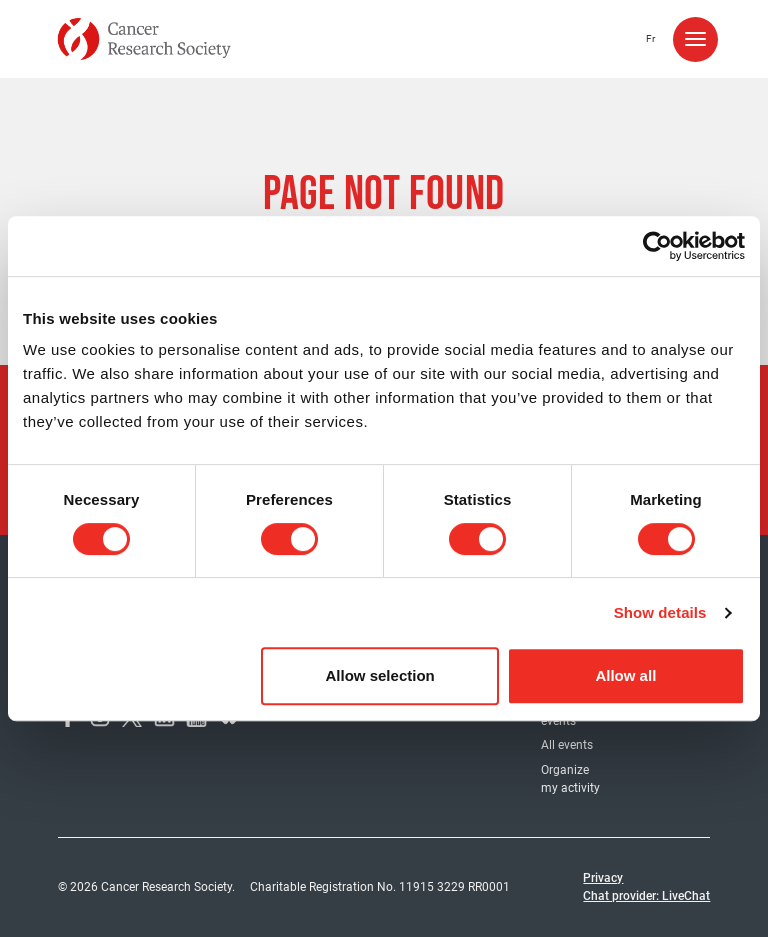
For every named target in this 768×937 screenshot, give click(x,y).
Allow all (625, 675)
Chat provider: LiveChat (646, 896)
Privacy (603, 878)
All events (567, 745)
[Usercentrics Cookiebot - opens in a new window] (657, 246)
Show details (660, 612)
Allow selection (380, 675)
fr (650, 38)
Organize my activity (570, 779)
